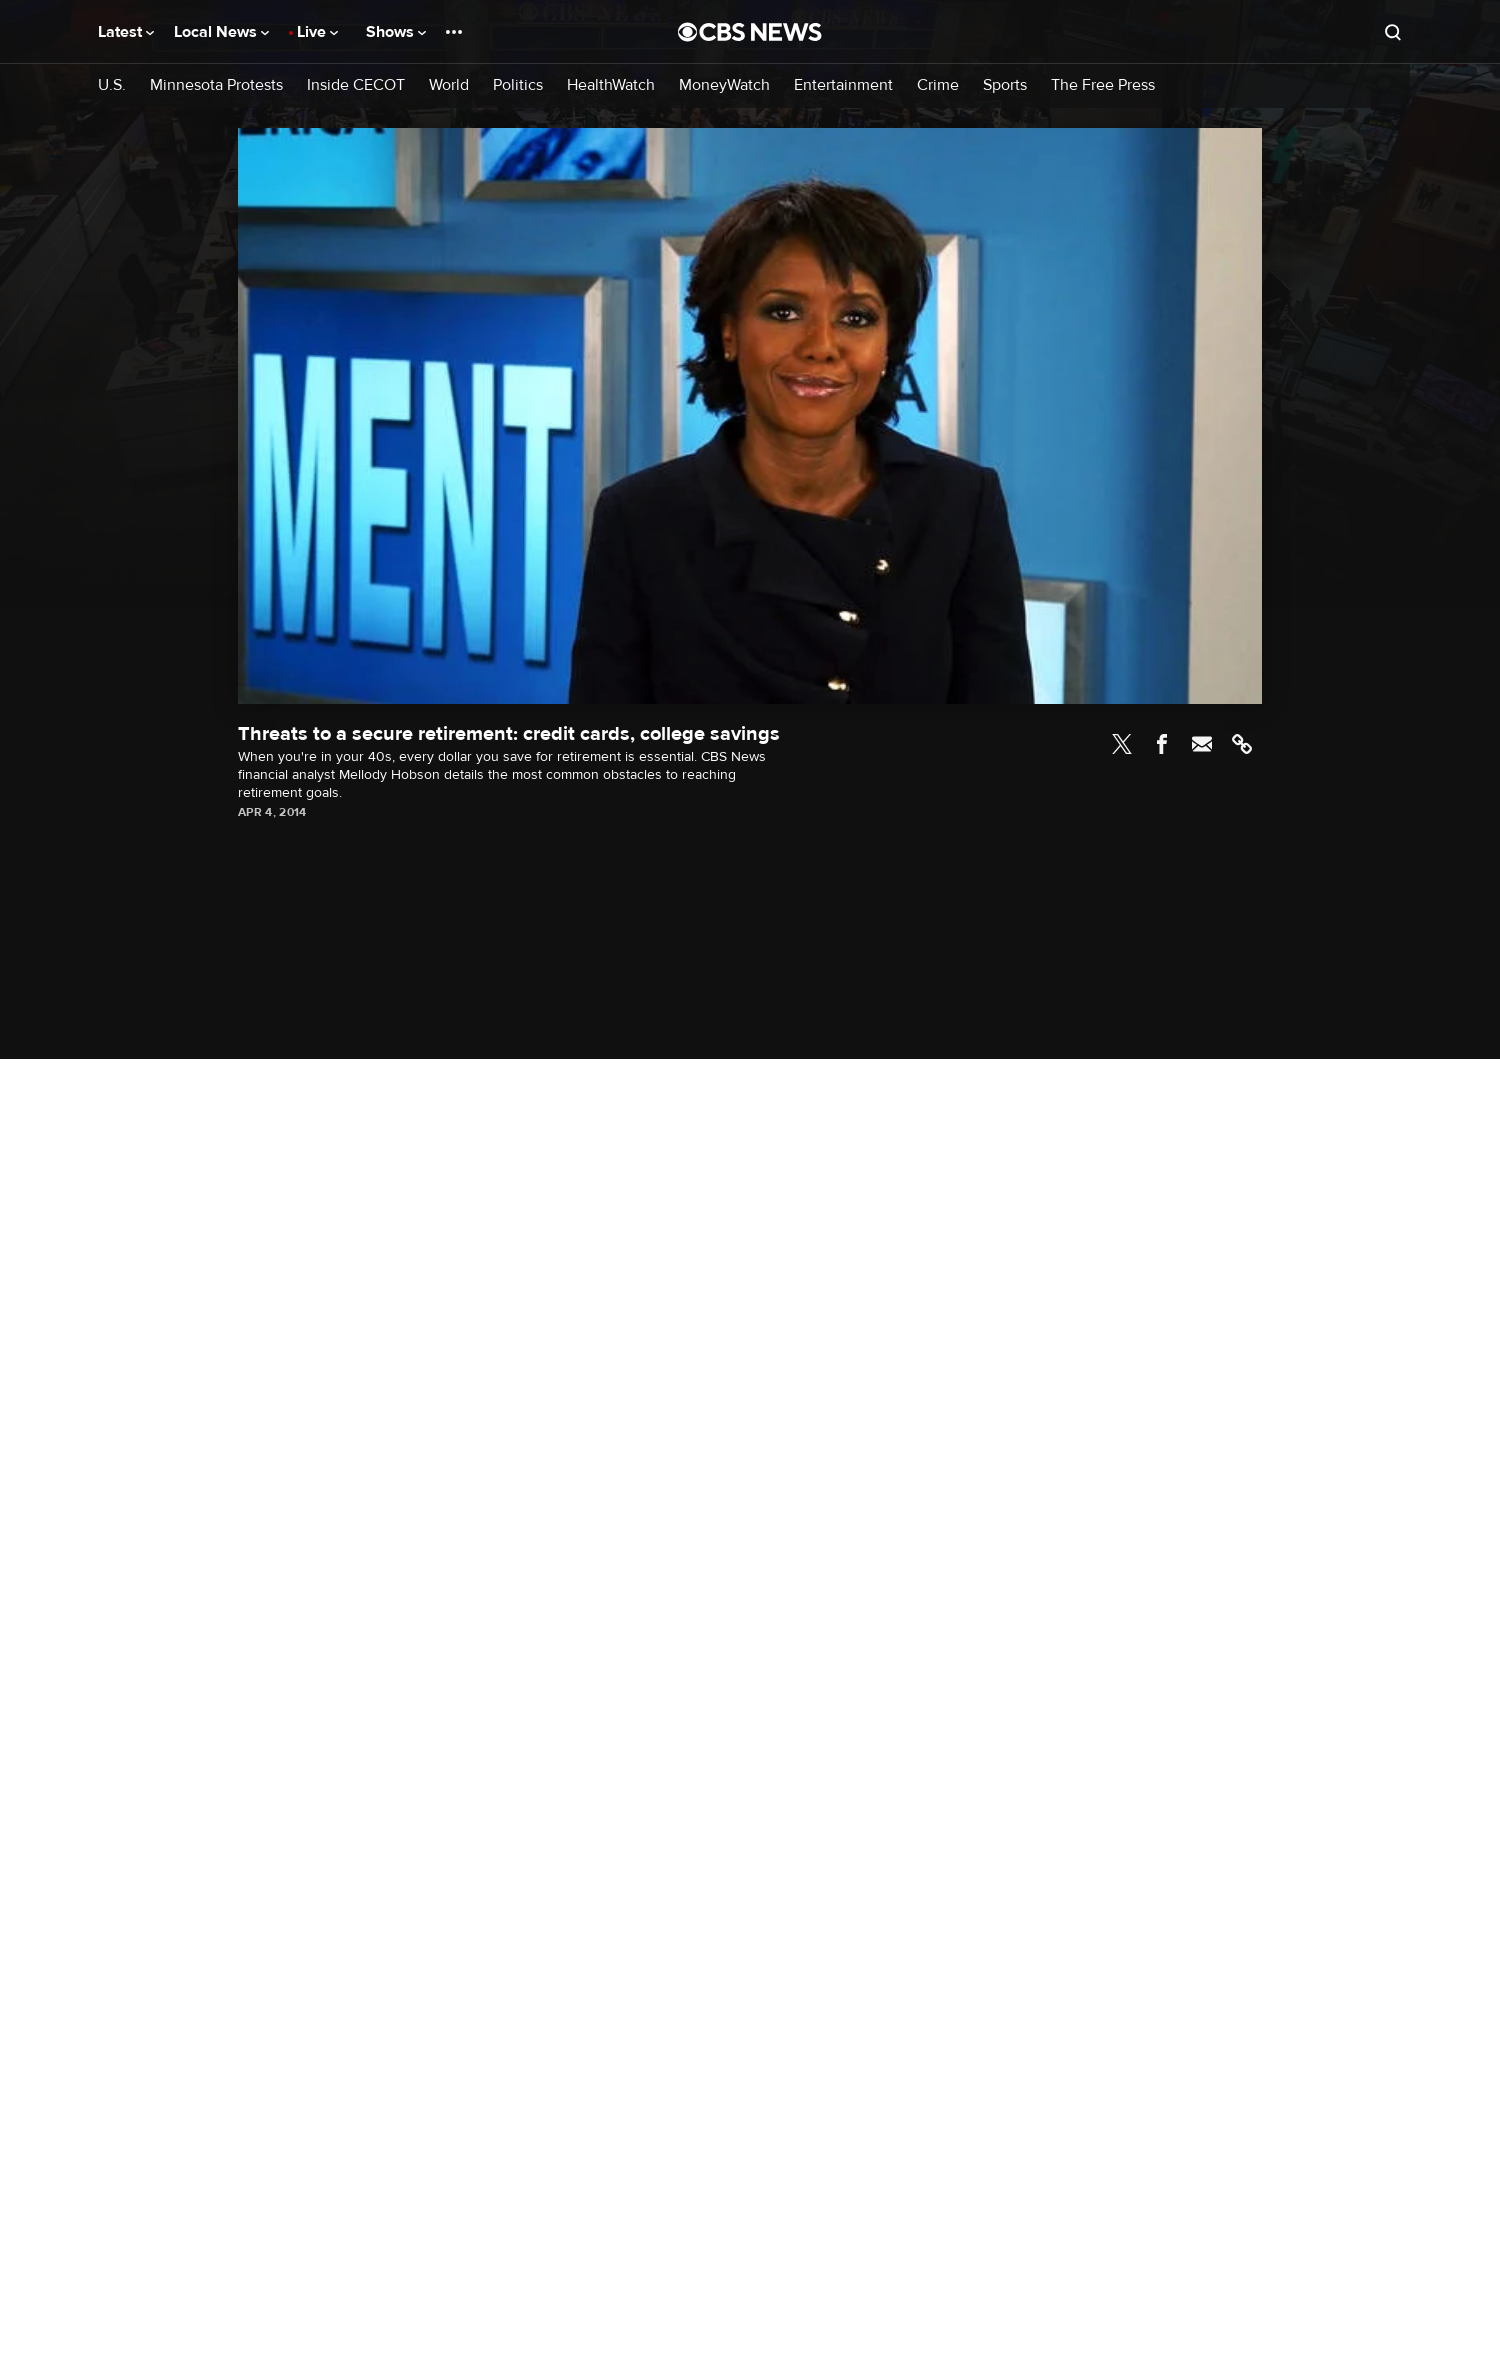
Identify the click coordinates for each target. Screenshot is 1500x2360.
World (449, 85)
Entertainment (843, 85)
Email (1202, 744)
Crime (938, 85)
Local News (221, 32)
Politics (518, 85)
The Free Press (1103, 85)
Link (1242, 744)
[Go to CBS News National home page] (750, 32)
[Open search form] (1393, 32)
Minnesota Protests (216, 85)
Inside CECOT (356, 85)
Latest (126, 32)
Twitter (1122, 744)
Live (317, 32)
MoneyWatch (724, 85)
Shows (396, 32)
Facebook (1162, 744)
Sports (1005, 85)
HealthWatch (611, 85)
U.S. (112, 85)
